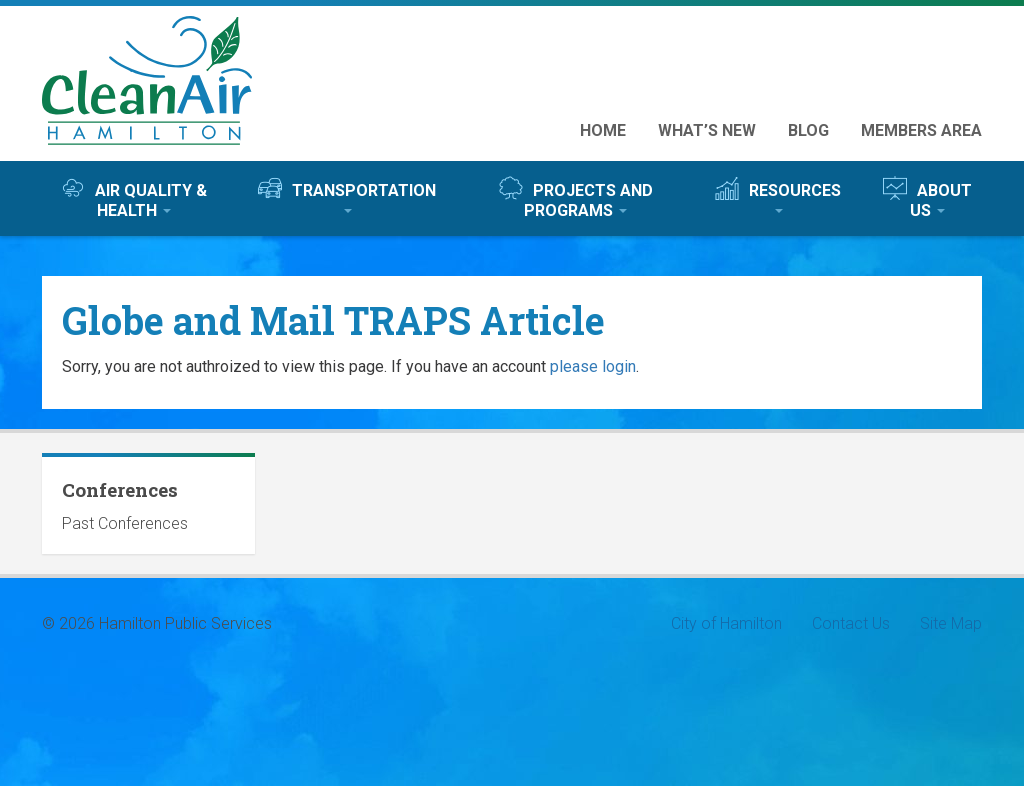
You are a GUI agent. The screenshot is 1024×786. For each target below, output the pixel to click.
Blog (808, 130)
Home (603, 130)
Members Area (921, 130)
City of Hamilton (726, 623)
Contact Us (851, 623)
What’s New (707, 130)
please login (593, 366)
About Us (927, 197)
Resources (778, 194)
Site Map (951, 623)
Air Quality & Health (134, 197)
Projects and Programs (576, 197)
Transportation (347, 194)
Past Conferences (125, 523)
